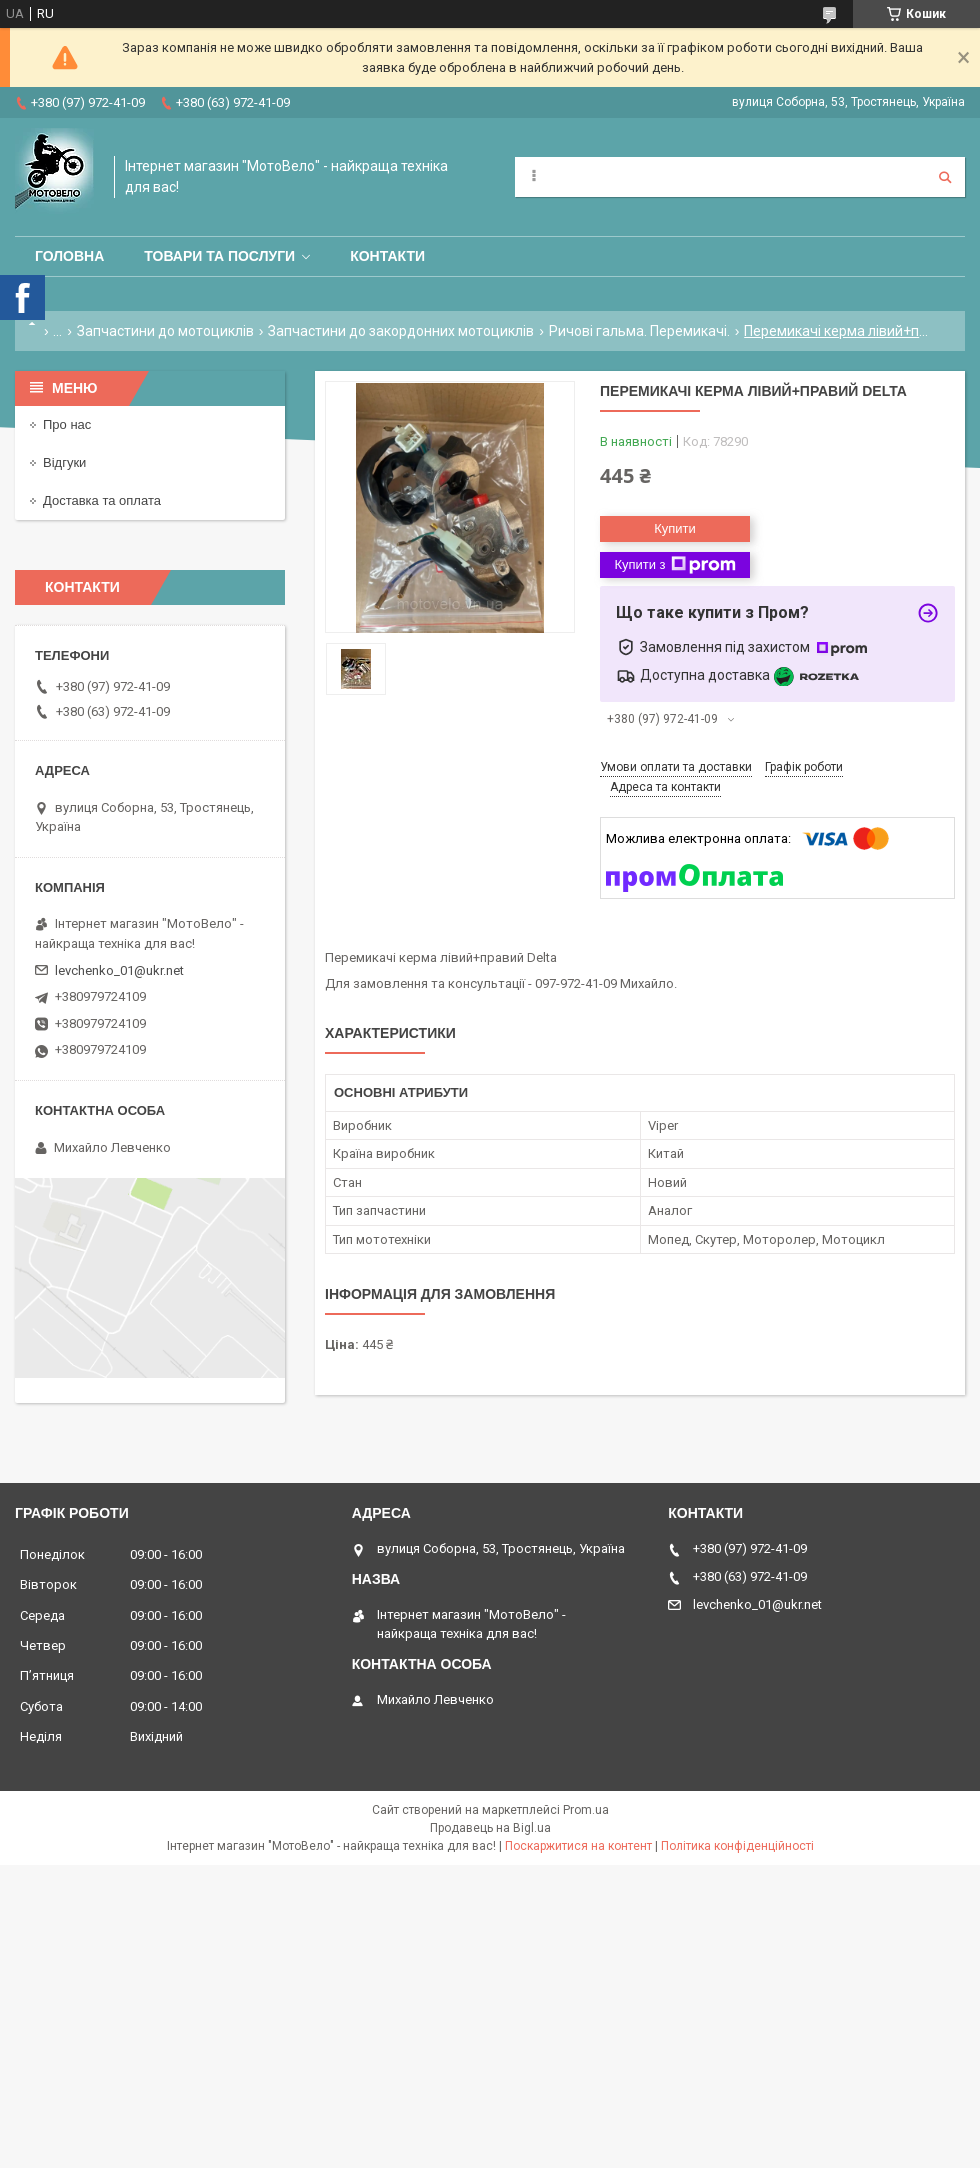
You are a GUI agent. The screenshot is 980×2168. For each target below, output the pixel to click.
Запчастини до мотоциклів (165, 331)
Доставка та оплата (102, 500)
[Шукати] (945, 177)
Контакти (387, 256)
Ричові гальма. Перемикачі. (639, 331)
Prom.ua (586, 1810)
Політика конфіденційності (737, 1846)
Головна (69, 256)
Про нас (67, 424)
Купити (675, 528)
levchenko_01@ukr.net (119, 970)
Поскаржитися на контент (578, 1846)
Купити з (674, 565)
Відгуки (64, 462)
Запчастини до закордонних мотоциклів (401, 331)
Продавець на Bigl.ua (490, 1828)
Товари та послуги (219, 256)
